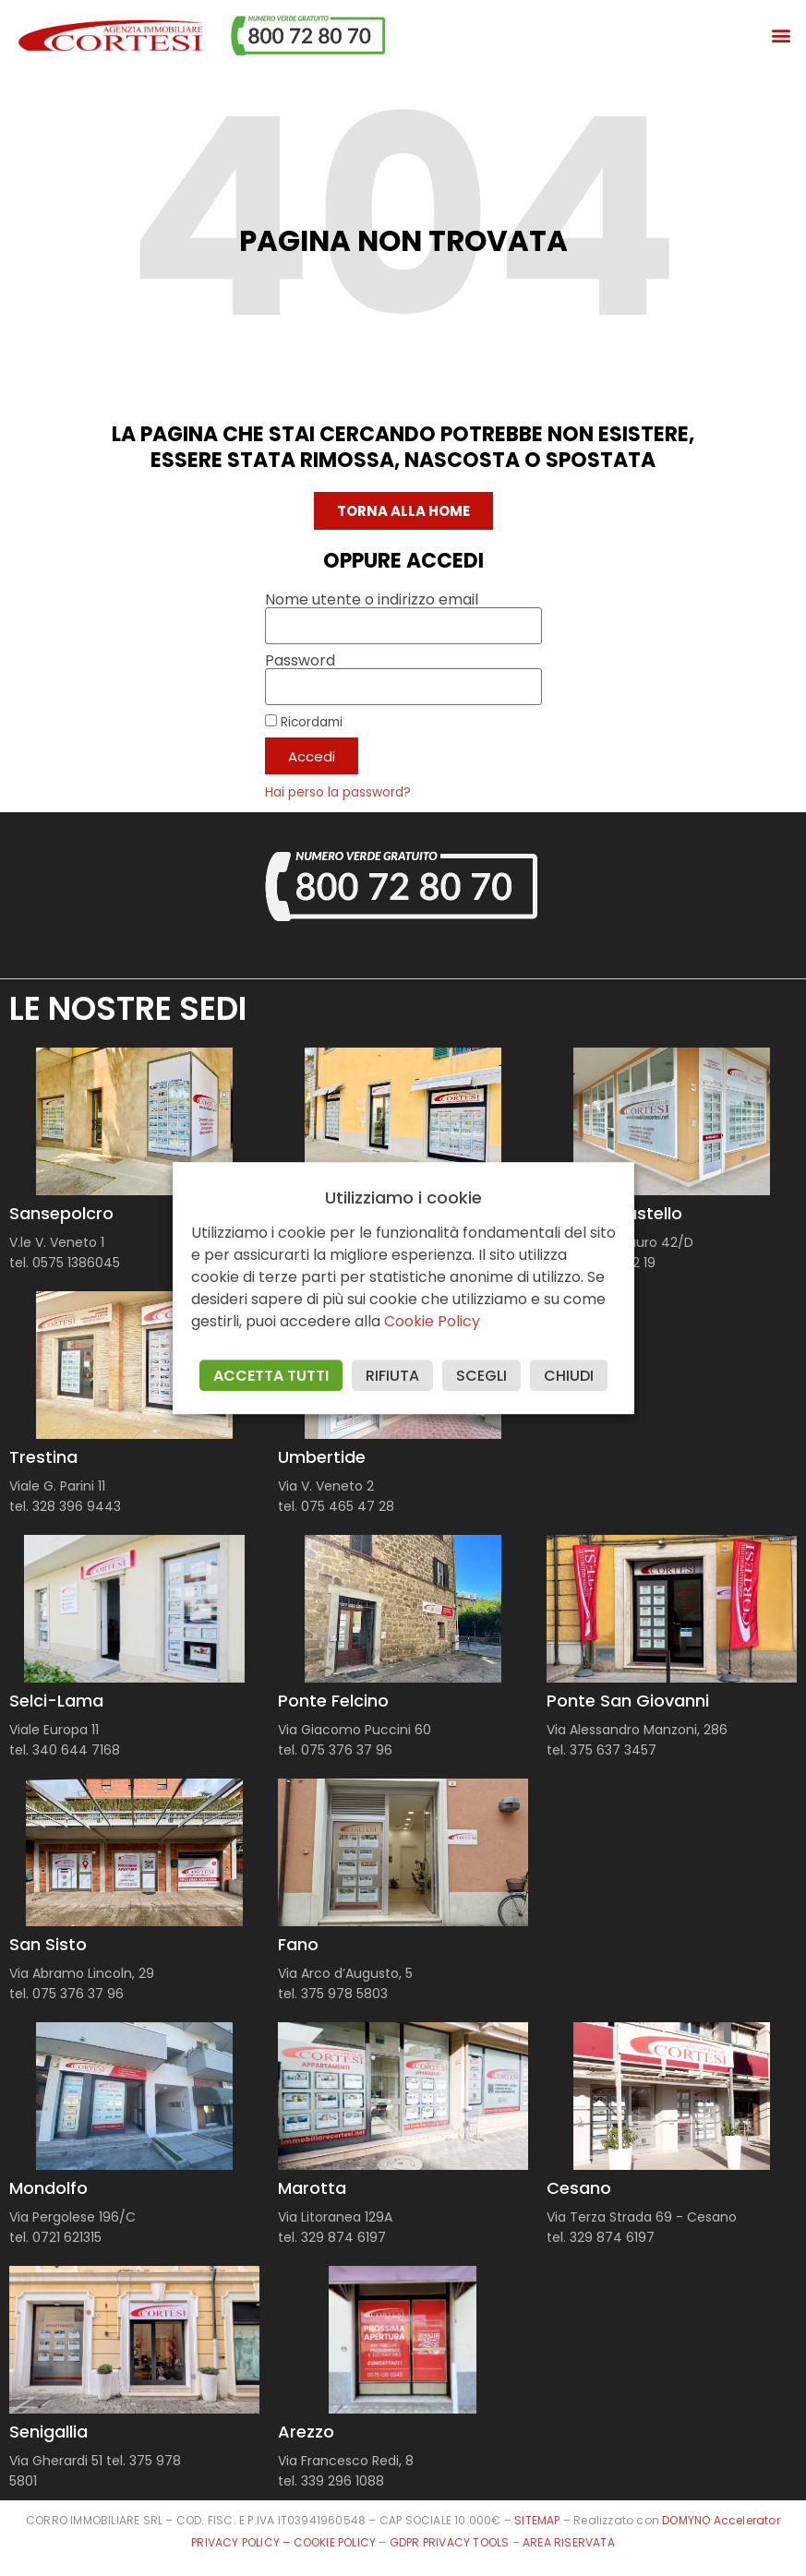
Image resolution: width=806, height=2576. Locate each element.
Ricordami (304, 721)
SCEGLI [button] (481, 1375)
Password (300, 660)
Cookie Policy (432, 1321)
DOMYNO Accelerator (721, 2520)
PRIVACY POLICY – (242, 2542)
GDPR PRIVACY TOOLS (450, 2542)
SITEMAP (536, 2520)
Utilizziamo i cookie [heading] (403, 1198)
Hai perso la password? (338, 792)
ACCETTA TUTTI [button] (271, 1375)
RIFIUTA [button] (392, 1375)
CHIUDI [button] (569, 1375)
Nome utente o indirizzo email (371, 600)
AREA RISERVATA (569, 2542)
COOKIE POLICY (336, 2542)
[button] (781, 35)
